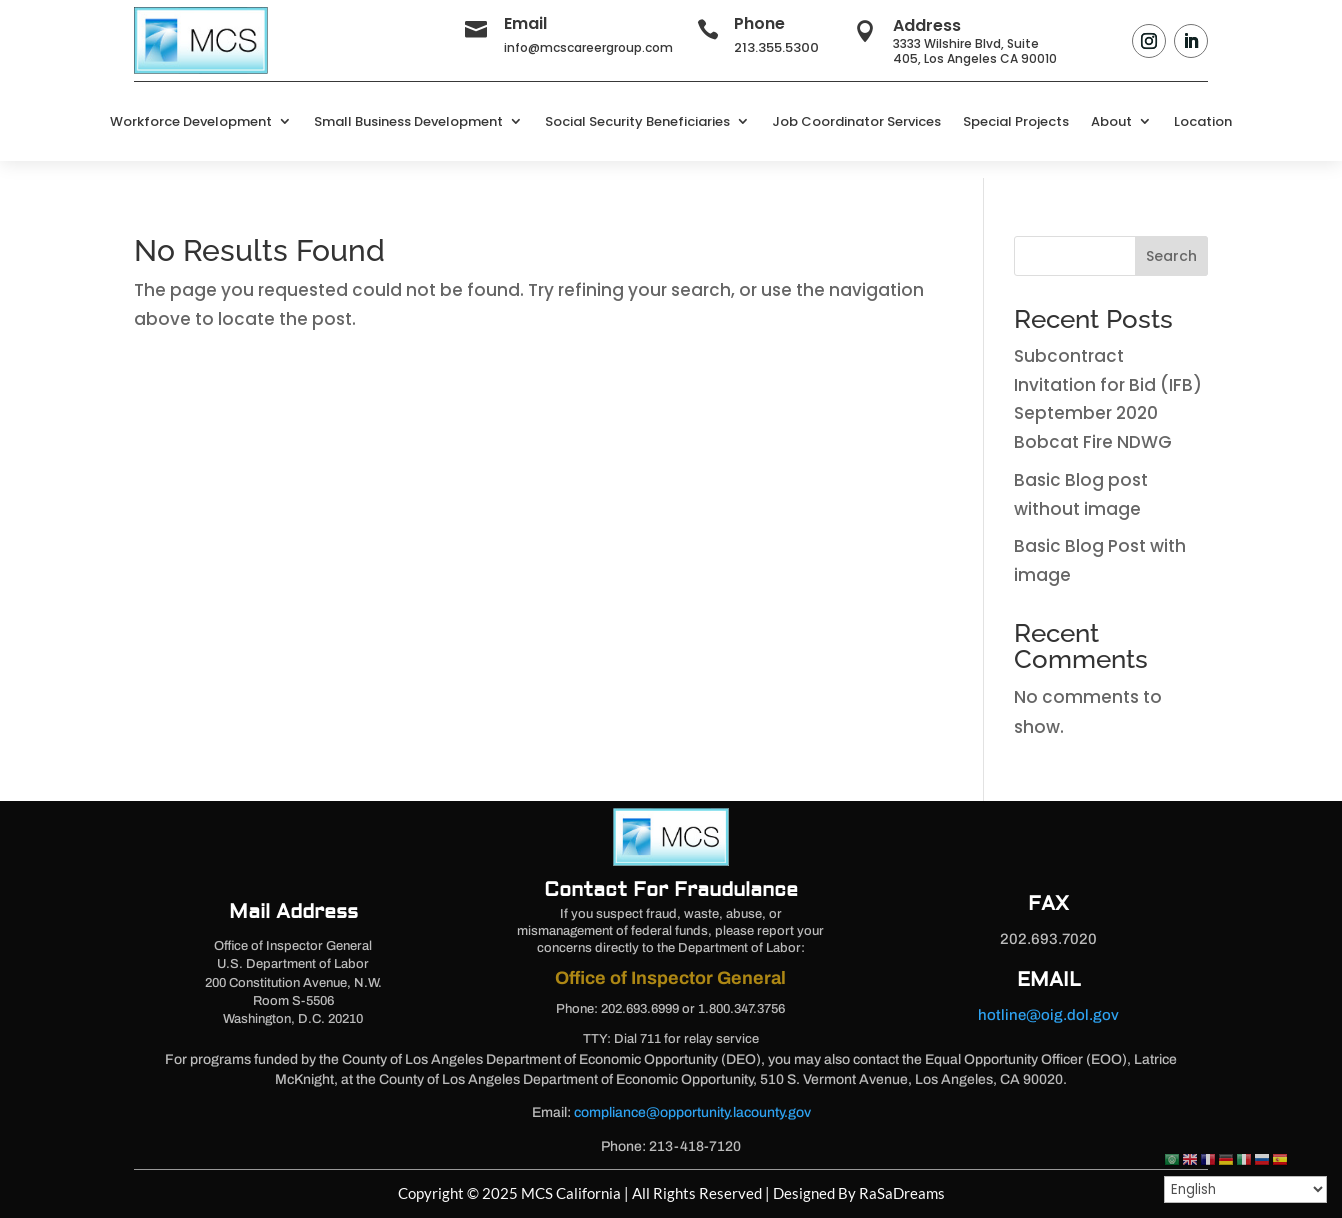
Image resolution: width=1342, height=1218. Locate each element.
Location (1203, 121)
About (1111, 121)
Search (1171, 256)
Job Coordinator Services (856, 121)
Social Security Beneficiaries (637, 121)
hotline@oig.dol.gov (1048, 1015)
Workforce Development (191, 121)
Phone (759, 23)
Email (525, 23)
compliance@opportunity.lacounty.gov (692, 1112)
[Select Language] (1245, 1189)
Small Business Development (408, 121)
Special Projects (1016, 121)
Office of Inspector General (670, 978)
